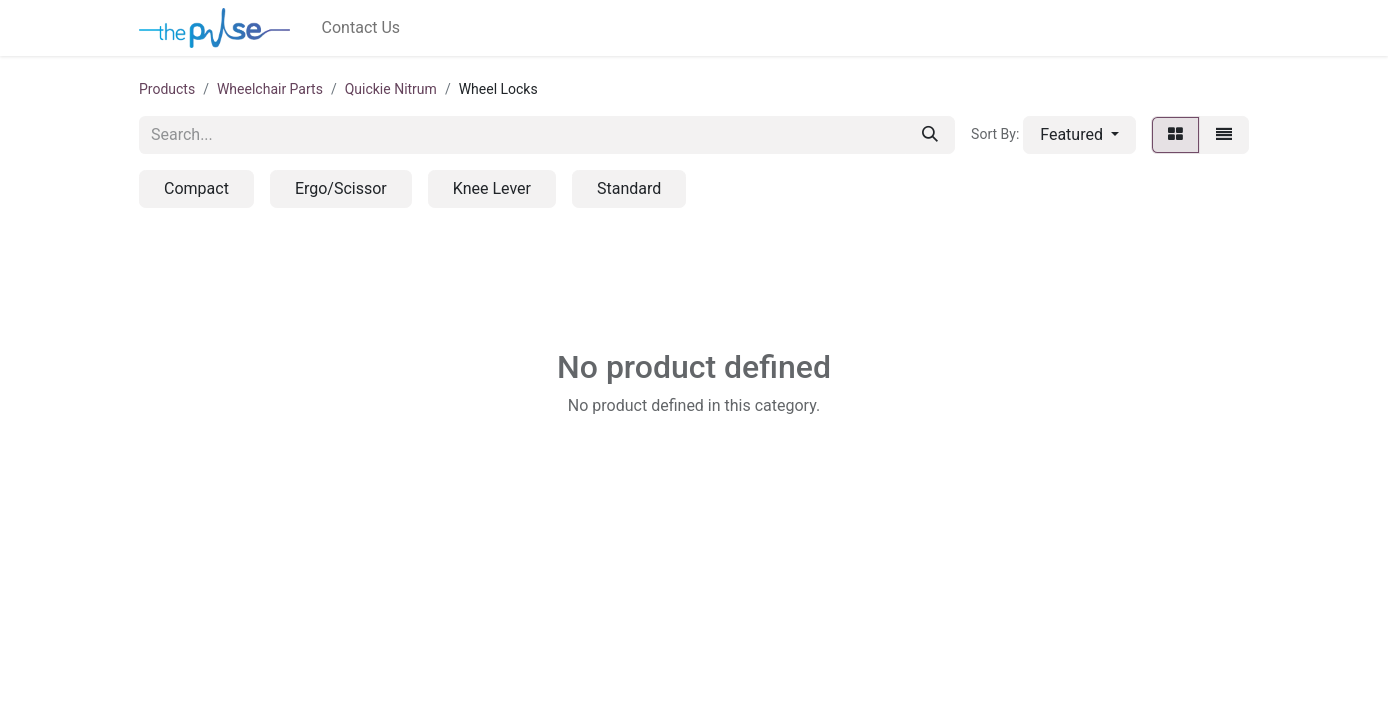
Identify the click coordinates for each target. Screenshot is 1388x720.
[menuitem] (361, 28)
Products (167, 89)
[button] (1079, 135)
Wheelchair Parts (270, 89)
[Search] (930, 135)
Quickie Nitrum (391, 89)
